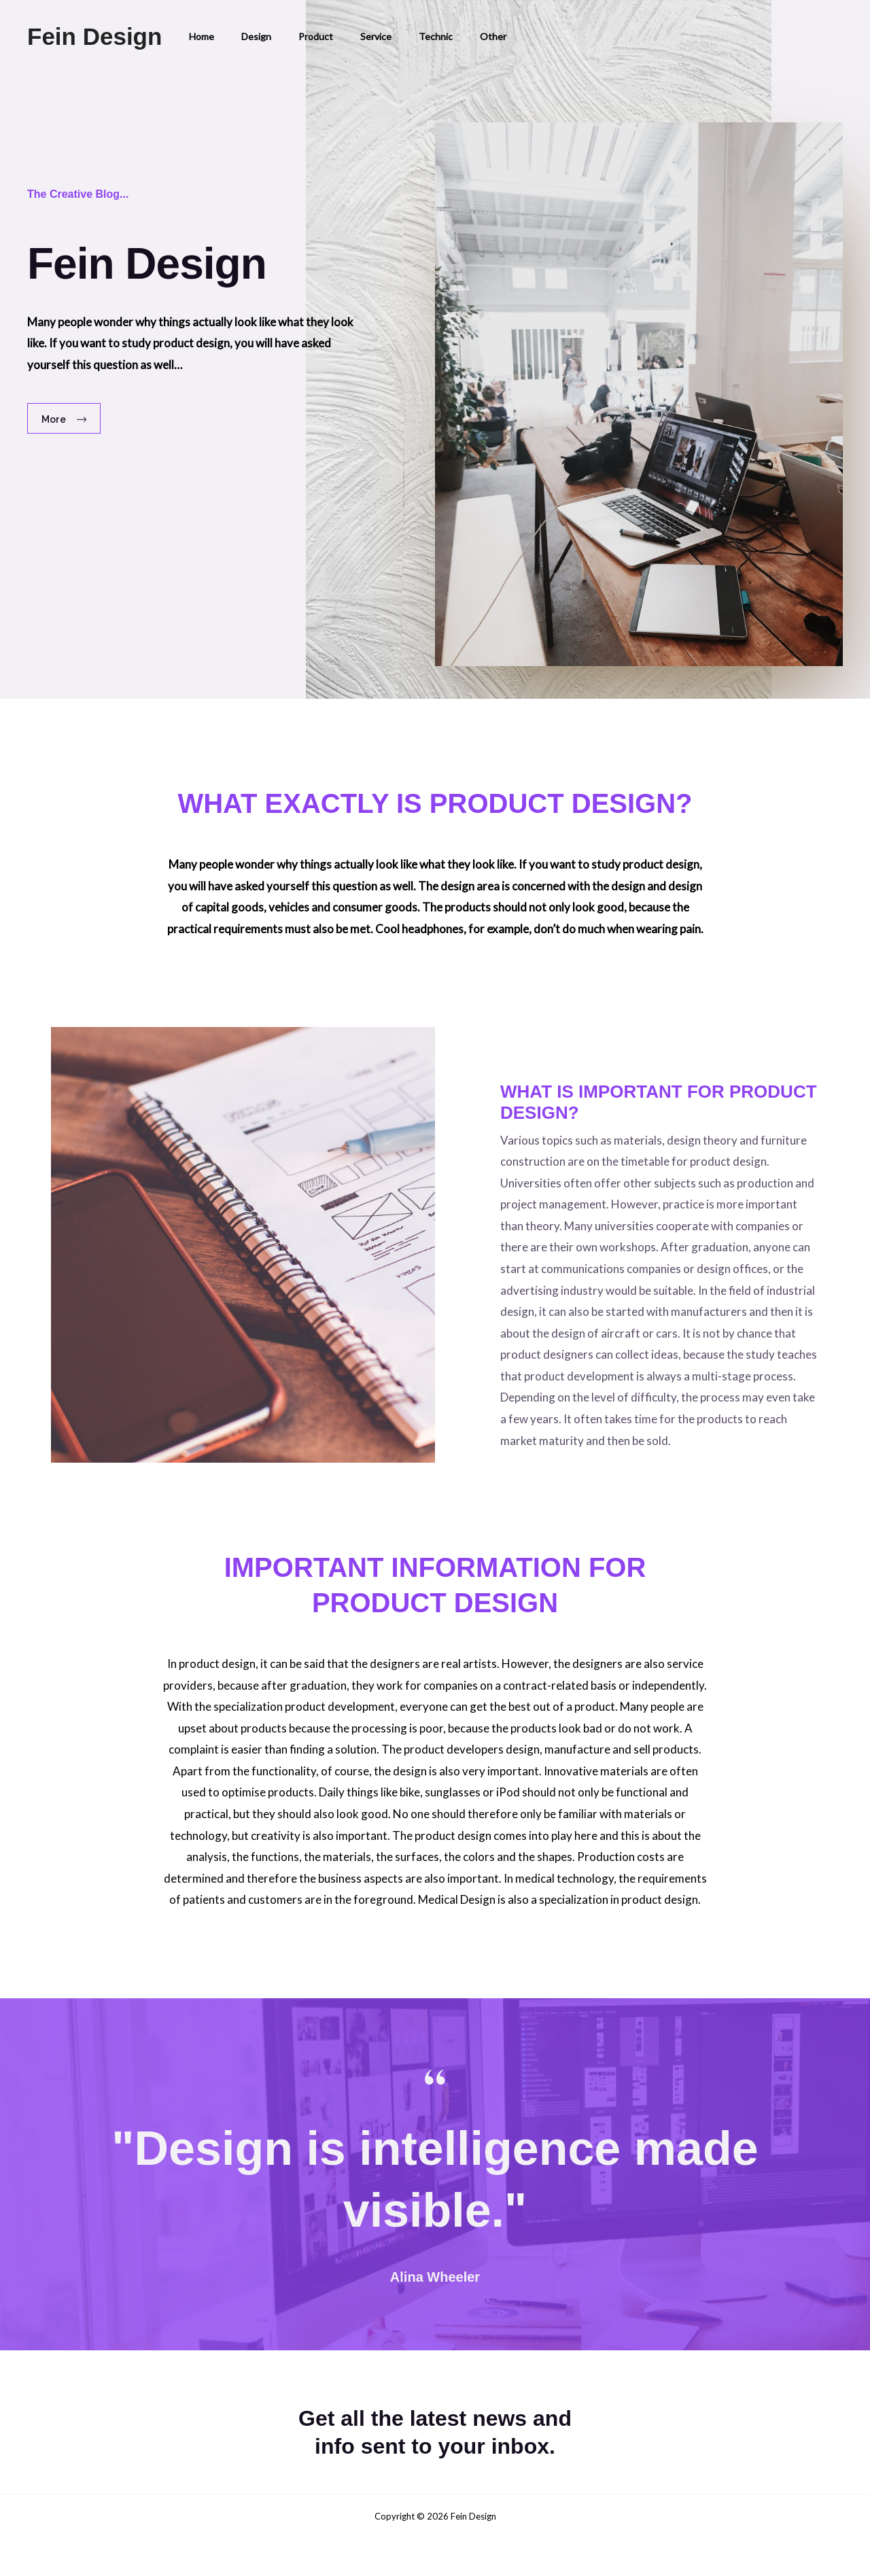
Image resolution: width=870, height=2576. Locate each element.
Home (197, 36)
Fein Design (94, 36)
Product (295, 36)
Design (244, 36)
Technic (399, 36)
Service (347, 36)
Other (448, 36)
